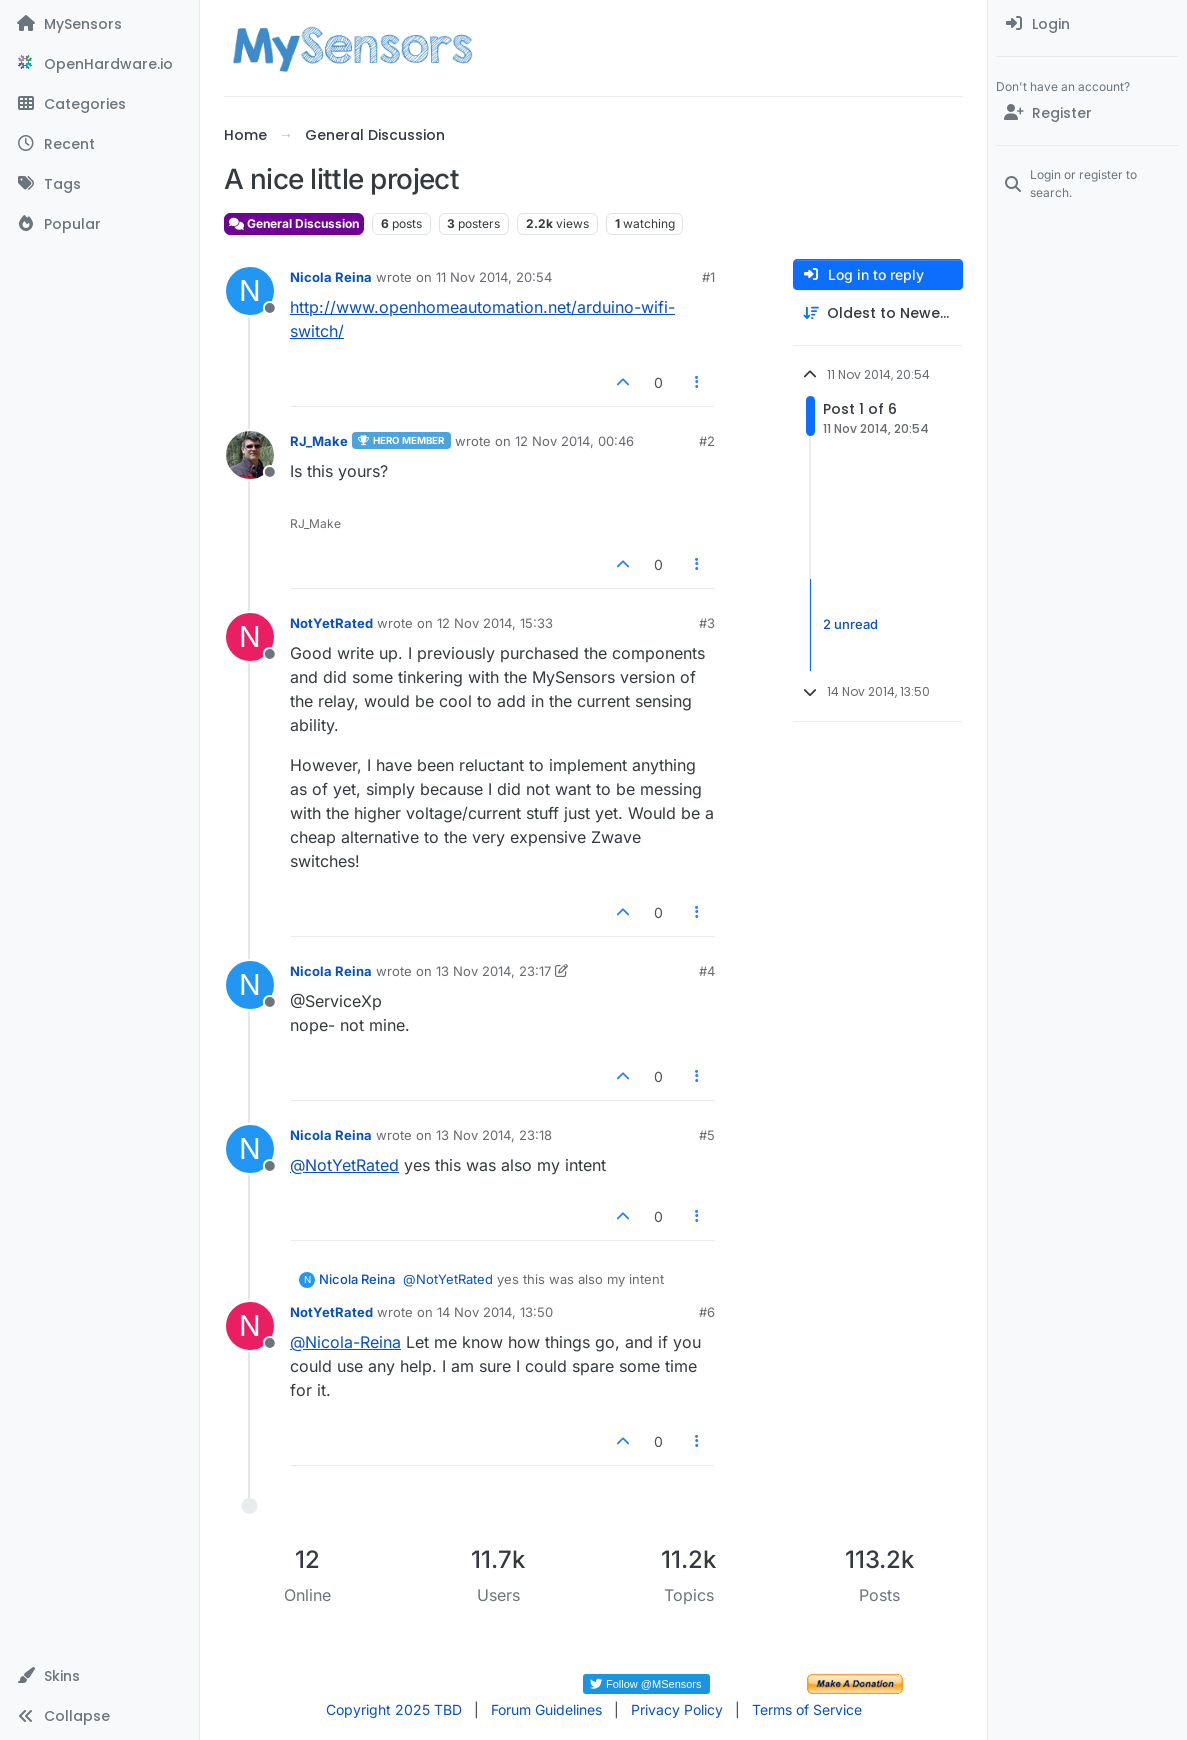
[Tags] (99, 184)
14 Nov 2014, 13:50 (495, 1312)
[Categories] (99, 104)
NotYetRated (331, 623)
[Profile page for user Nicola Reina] (250, 291)
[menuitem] (1087, 24)
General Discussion (294, 223)
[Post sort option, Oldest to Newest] (878, 313)
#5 (707, 1135)
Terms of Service (807, 1709)
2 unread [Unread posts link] (850, 624)
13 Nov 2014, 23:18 (494, 1135)
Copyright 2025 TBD (394, 1709)
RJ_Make (319, 441)
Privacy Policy (677, 1709)
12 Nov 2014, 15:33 (495, 623)
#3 (707, 623)
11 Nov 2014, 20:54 (494, 277)
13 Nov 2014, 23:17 (493, 971)
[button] (99, 1676)
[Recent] (99, 144)
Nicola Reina (331, 277)
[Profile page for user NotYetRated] (250, 637)
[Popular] (99, 224)
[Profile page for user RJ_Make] (250, 455)
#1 (708, 277)
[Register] (1087, 113)
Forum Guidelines (546, 1709)
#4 (707, 971)
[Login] (1087, 24)
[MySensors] (99, 24)
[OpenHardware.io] (99, 64)
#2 (707, 441)
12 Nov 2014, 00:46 (574, 441)
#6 (707, 1312)
